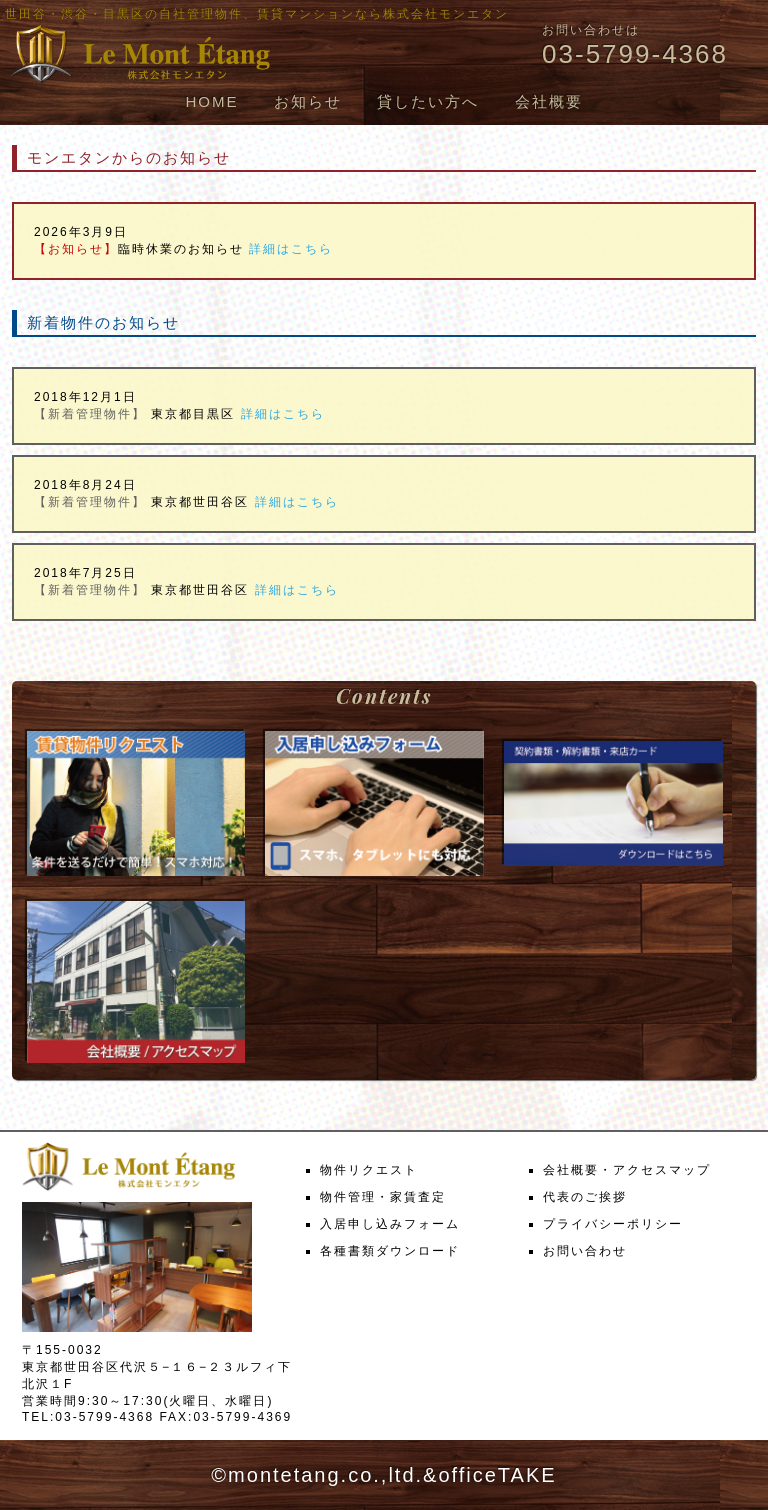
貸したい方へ (428, 101)
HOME (211, 101)
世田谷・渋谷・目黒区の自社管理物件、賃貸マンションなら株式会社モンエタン (257, 14)
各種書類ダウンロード (390, 1251)
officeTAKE (497, 1475)
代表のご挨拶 (585, 1197)
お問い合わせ (585, 1251)
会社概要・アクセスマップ (627, 1170)
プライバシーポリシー (613, 1224)
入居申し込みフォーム (390, 1224)
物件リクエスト (369, 1170)
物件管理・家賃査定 (383, 1197)
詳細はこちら (291, 249)
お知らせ (308, 101)
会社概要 (549, 101)
